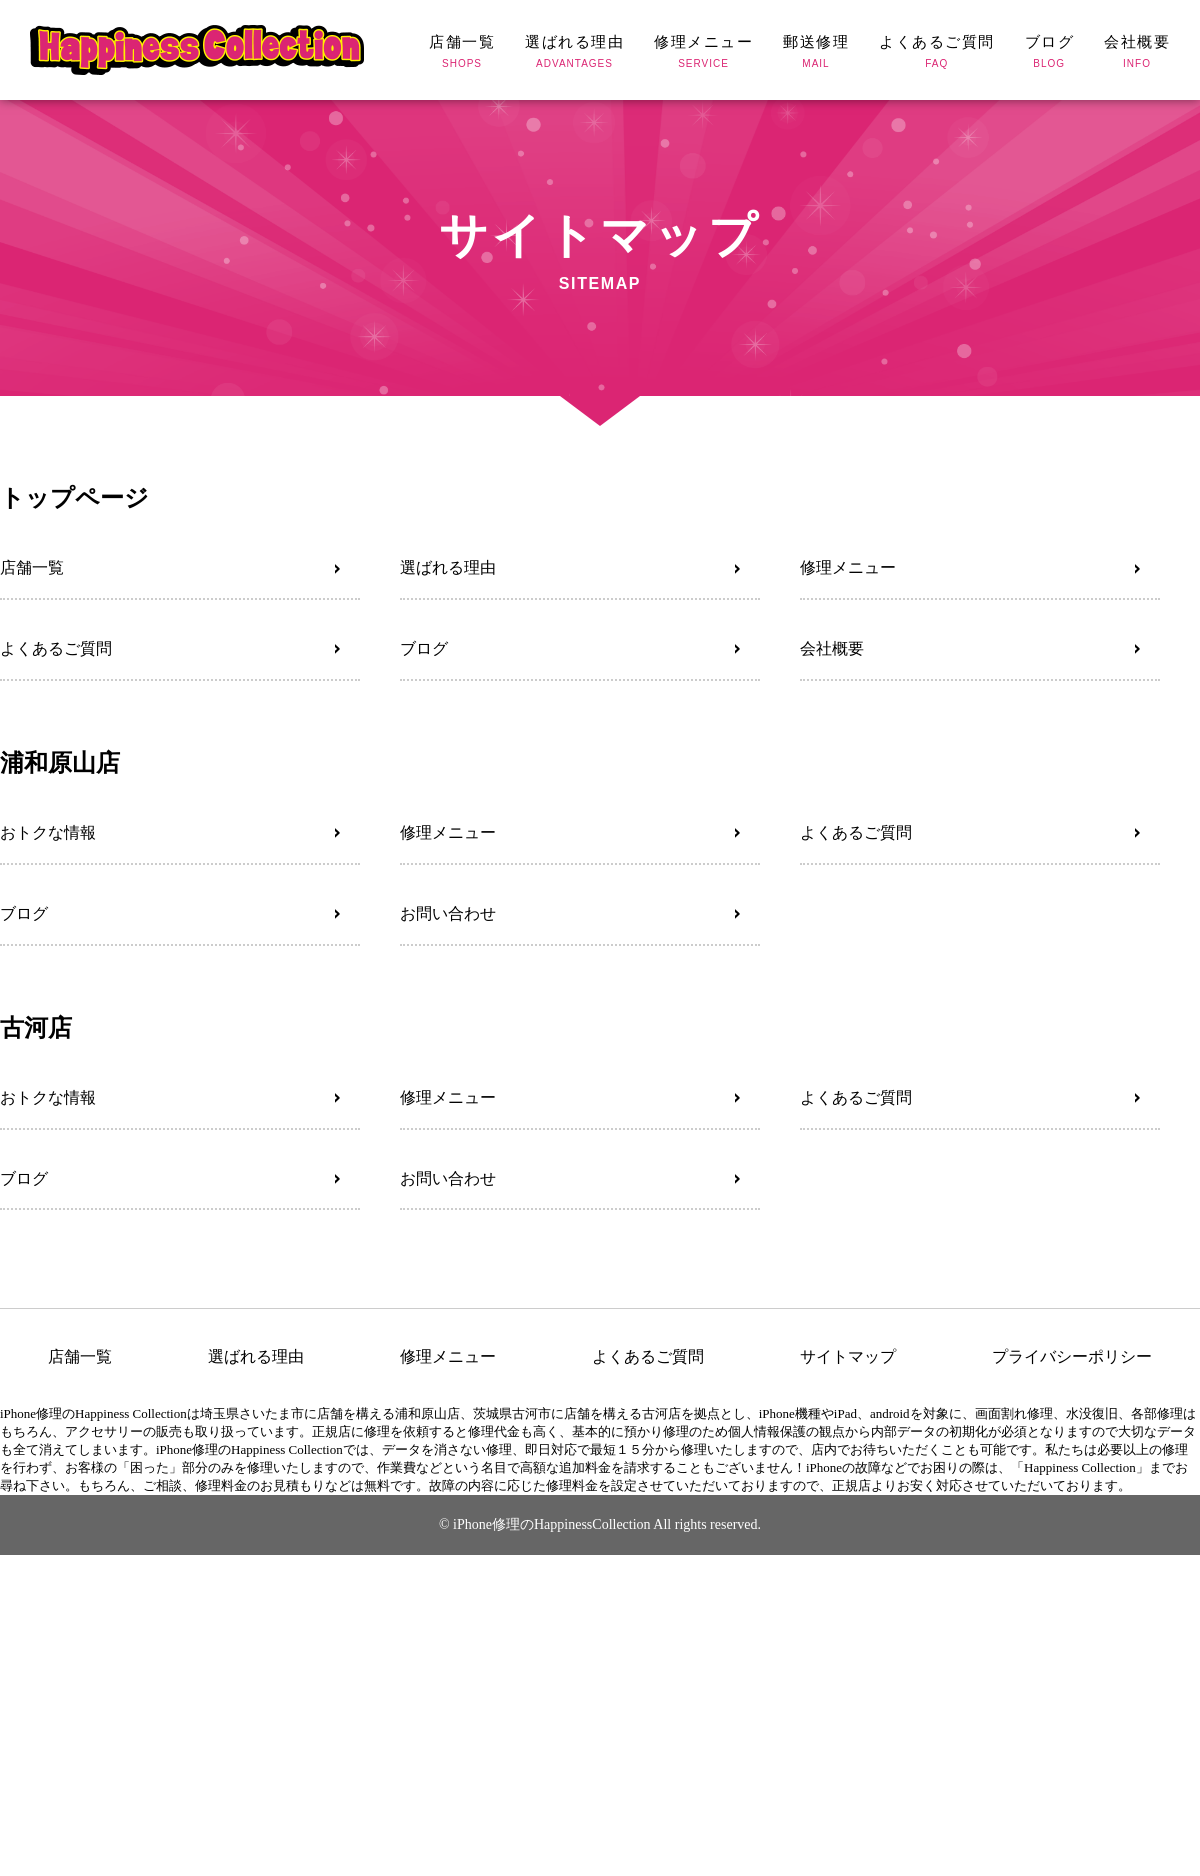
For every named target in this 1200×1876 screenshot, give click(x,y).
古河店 (36, 1027)
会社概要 (832, 648)
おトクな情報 (48, 832)
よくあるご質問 (56, 648)
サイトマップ (848, 1357)
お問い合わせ (448, 913)
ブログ (424, 648)
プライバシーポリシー (1072, 1357)
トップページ (74, 497)
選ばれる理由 (448, 567)
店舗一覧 (32, 567)
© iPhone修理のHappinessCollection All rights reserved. (600, 1524)
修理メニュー (848, 567)
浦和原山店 (60, 762)
